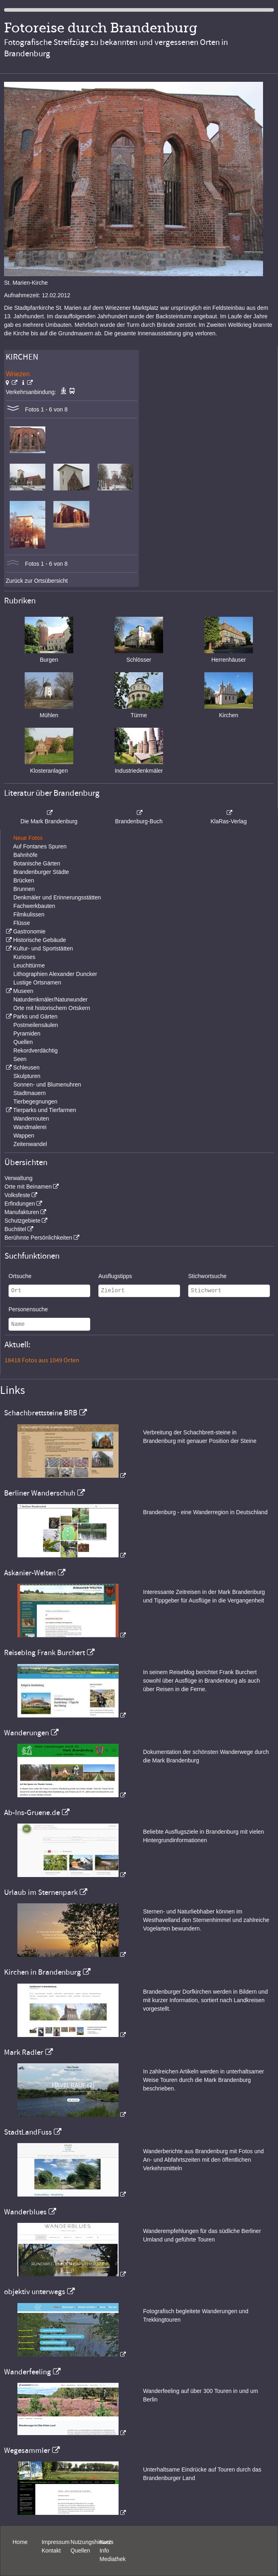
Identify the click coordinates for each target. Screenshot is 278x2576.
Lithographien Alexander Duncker (55, 974)
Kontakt (51, 2550)
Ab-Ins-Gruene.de (32, 1812)
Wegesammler (27, 2450)
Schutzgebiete (22, 1220)
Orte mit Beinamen (28, 1186)
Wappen (23, 1135)
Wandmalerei (30, 1127)
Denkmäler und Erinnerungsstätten (57, 897)
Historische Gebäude (39, 940)
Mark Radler (23, 2052)
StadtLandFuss (28, 2132)
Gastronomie (29, 931)
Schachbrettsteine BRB (40, 1413)
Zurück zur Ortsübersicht (37, 580)
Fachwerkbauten (34, 906)
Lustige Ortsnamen (37, 982)
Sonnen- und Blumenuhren (47, 1084)
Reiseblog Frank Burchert (44, 1653)
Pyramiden (26, 1033)
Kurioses (24, 957)
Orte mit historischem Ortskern (51, 1008)
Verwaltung (18, 1178)
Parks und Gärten (35, 1016)
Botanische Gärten (36, 863)
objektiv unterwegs (34, 2292)
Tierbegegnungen (35, 1101)
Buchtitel (15, 1229)
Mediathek (113, 2559)
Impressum (56, 2542)
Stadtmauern (29, 1093)
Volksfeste (17, 1195)
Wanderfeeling (27, 2372)
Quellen (23, 1042)
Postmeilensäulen (35, 1025)
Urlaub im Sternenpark (41, 1892)
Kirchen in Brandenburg (42, 1972)
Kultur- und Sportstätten (43, 948)
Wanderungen (26, 1733)
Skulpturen (26, 1076)
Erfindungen (19, 1203)
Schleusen (26, 1067)
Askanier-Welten (30, 1573)
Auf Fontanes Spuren (39, 846)
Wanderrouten (31, 1118)
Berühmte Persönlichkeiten (38, 1237)
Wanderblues (25, 2212)
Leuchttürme (29, 965)
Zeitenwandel (30, 1144)
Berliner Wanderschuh (39, 1493)
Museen (23, 991)
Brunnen (24, 889)
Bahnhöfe (25, 855)
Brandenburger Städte (41, 872)
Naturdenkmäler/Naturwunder (50, 999)
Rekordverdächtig (35, 1050)
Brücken (23, 880)
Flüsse (21, 923)
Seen (20, 1059)
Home (20, 2542)
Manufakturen (21, 1212)
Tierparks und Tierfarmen (44, 1110)
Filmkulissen (29, 914)
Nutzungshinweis (91, 2542)
